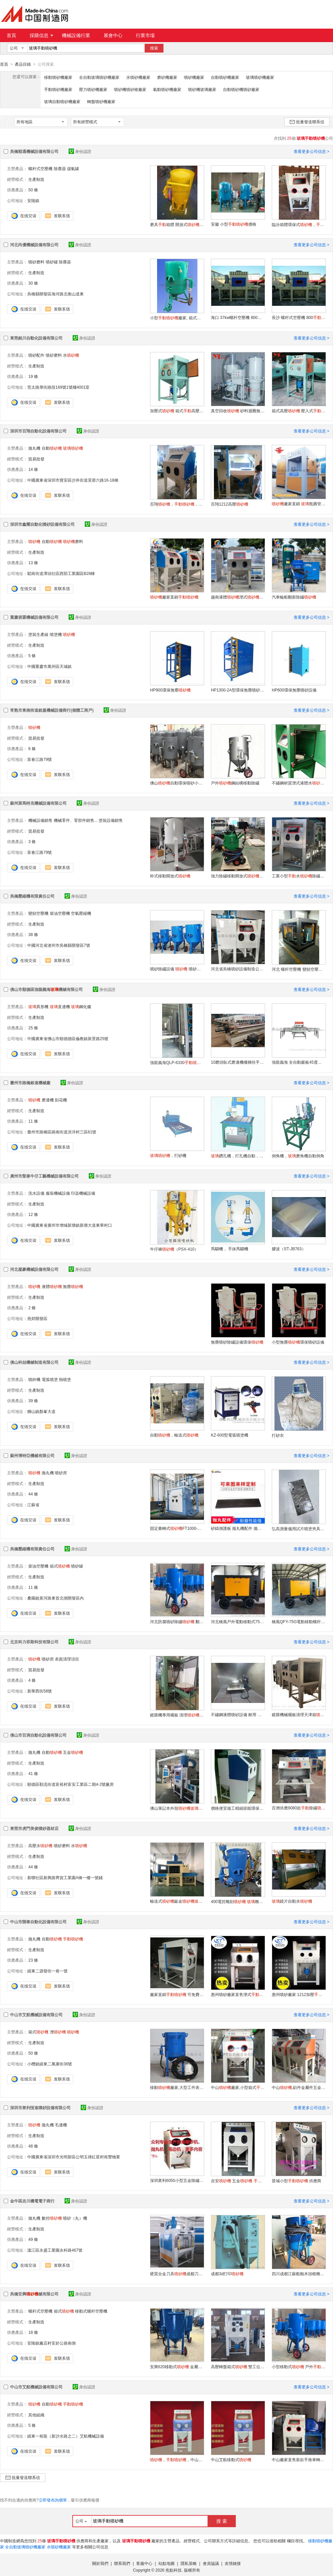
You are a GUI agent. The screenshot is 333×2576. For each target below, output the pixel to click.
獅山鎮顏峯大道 (41, 1411)
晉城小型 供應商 (296, 2180)
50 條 (33, 189)
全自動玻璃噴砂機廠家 (99, 77)
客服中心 (144, 2563)
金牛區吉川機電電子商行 (32, 2200)
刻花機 (61, 1099)
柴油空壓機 (60, 913)
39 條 (33, 1400)
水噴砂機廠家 (138, 77)
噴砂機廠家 (194, 77)
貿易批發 (36, 458)
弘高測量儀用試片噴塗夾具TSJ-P (299, 1528)
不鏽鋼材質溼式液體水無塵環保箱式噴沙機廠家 (299, 782)
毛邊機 (61, 2124)
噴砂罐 (52, 261)
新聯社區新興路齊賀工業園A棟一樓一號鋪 (65, 1877)
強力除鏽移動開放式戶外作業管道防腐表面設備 (238, 875)
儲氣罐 (73, 168)
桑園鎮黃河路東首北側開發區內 (55, 1598)
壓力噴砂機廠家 (93, 89)
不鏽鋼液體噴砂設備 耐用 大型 (238, 1714)
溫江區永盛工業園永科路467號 (54, 2250)
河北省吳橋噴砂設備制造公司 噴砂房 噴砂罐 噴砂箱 (238, 968)
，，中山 (177, 2459)
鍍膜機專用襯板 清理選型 (177, 1714)
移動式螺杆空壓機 (91, 2311)
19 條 (33, 376)
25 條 (33, 1027)
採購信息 (41, 35)
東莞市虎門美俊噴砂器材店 (34, 1828)
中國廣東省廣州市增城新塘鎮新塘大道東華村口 (69, 1225)
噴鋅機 (34, 1379)
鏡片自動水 (292, 1901)
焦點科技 (173, 2570)
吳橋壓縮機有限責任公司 (32, 896)
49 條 (33, 2239)
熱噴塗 (65, 1379)
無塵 (73, 1286)
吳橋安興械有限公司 (34, 2293)
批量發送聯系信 (307, 121)
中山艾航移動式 (231, 2459)
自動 (52, 448)
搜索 (154, 48)
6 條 (32, 748)
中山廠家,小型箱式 (238, 2087)
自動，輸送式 (174, 1434)
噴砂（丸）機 (75, 2218)
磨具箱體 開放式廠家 (177, 224)
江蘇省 (33, 1504)
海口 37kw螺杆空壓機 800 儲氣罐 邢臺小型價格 (238, 317)
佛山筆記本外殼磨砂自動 (177, 1808)
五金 (73, 1752)
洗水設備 (36, 1193)
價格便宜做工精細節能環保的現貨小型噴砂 (238, 1808)
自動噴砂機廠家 (225, 77)
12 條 (33, 1214)
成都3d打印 (227, 2273)
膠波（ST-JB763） (289, 1248)
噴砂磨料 (36, 261)
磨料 (73, 541)
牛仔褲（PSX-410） (174, 1249)
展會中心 (113, 35)
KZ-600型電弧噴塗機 (229, 1434)
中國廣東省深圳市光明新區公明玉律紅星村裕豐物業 (73, 2156)
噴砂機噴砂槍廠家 (130, 89)
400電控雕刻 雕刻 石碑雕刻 (238, 1901)
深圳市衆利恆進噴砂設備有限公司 (40, 2107)
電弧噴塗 (50, 1379)
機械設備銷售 (40, 820)
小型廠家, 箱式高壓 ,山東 (177, 317)
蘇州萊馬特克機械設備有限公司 (38, 803)
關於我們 (100, 2563)
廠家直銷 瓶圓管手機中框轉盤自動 (299, 503)
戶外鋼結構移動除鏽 (235, 782)
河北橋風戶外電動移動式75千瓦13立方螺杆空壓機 (238, 1621)
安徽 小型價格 (233, 224)
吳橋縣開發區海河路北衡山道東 (55, 293)
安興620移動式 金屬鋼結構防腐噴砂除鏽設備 (177, 2366)
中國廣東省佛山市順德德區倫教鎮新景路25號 (67, 1038)
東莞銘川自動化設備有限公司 (36, 337)
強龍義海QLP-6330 (177, 1062)
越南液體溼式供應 (238, 596)
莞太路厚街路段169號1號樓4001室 (58, 387)
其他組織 (36, 2414)
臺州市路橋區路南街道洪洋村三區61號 (61, 1131)
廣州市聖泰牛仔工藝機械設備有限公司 (44, 1175)
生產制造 (36, 179)
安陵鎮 (33, 200)
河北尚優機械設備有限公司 (34, 244)
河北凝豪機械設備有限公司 (34, 1269)
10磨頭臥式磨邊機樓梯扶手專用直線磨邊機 (238, 1062)
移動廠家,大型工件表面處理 (177, 2087)
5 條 (32, 655)
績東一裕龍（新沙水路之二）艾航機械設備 (65, 2436)
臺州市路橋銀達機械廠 (30, 1082)
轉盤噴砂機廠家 (101, 101)
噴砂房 (61, 1472)
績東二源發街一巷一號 (47, 1970)
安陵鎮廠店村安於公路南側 (51, 2343)
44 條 (33, 1493)
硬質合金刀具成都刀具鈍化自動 (177, 2273)
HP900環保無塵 (170, 689)
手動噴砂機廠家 (58, 89)
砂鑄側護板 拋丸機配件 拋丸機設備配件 (238, 1528)
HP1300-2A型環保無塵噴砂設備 (238, 689)
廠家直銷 (174, 596)
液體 (52, 1286)
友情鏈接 (233, 2563)
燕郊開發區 (37, 1318)
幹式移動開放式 (170, 875)
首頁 (11, 35)
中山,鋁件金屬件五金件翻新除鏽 (299, 2087)
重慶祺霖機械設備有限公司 (34, 617)
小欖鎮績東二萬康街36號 (49, 2063)
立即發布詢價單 (53, 2500)
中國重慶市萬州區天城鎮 (49, 666)
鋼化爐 (81, 1006)
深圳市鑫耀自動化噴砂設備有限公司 (42, 524)
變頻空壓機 (38, 913)
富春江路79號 (39, 759)
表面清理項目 (67, 1658)
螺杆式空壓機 (40, 168)
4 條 (32, 1680)
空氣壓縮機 (81, 913)
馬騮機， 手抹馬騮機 (229, 1248)
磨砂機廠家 (167, 77)
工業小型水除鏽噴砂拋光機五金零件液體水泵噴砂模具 (299, 875)
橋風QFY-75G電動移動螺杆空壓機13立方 (299, 1621)
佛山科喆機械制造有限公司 (34, 1362)
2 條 (32, 1307)
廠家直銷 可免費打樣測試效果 (177, 1994)
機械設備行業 (76, 35)
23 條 (33, 1960)
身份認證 (80, 151)
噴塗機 (56, 634)
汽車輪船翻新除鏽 (294, 596)
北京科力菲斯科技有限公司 (34, 1641)
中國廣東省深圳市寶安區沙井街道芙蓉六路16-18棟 (72, 480)
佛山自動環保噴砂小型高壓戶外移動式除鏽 (177, 782)
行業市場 (145, 35)
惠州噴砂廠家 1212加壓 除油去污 (299, 1994)
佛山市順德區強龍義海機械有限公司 (46, 989)
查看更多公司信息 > (311, 151)
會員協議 (211, 2563)
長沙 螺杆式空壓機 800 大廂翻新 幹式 (299, 317)
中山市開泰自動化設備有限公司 (38, 1921)
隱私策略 (189, 2563)
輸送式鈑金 (177, 1901)
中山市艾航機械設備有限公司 (36, 2014)
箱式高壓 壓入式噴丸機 (299, 410)
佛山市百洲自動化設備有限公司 (38, 1735)
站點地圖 (166, 2563)
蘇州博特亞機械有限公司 (32, 1455)
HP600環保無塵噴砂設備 (294, 689)
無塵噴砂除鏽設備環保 (237, 1342)
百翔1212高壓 (229, 504)
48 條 (33, 2146)
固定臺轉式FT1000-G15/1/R (177, 1528)
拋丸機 (34, 448)
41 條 (33, 1773)
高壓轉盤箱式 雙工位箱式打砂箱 (238, 2366)
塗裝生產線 (38, 634)
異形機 (38, 1006)
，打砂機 (168, 1155)
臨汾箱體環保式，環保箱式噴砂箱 (299, 224)
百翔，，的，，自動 (177, 504)
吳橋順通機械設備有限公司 (34, 151)
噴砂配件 (36, 355)
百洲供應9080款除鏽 (299, 1807)
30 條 (33, 283)
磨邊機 (48, 1099)
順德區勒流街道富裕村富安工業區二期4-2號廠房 (70, 1784)
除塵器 (60, 168)
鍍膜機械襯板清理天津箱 (299, 1714)
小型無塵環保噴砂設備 (298, 1342)
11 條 (33, 1121)
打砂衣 (278, 1435)
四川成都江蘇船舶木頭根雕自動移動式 (299, 2273)
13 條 (33, 562)
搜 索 (221, 2520)
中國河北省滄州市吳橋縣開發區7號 (58, 945)
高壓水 (40, 1845)
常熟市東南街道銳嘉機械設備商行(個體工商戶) (52, 710)
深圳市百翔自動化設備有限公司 (38, 430)
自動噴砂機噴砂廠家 (241, 89)
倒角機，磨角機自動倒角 (298, 1155)
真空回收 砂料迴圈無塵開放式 (238, 410)
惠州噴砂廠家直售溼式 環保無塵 (238, 1994)
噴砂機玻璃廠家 (202, 89)
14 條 (33, 469)
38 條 (33, 934)
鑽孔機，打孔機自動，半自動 (238, 1155)
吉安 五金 (238, 2180)
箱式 (60, 1566)
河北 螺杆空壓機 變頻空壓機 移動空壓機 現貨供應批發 (299, 969)
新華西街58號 (39, 1690)
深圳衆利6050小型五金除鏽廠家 (177, 2180)
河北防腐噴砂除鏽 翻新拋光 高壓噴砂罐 (177, 1621)
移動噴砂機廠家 (58, 77)
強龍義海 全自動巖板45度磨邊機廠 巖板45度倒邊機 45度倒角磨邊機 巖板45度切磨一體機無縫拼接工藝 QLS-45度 (299, 1062)
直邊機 (60, 1006)
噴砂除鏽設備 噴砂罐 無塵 (177, 968)
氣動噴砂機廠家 (167, 89)
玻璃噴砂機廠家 (260, 77)
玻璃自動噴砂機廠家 (62, 101)
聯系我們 (122, 2563)
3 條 (32, 841)
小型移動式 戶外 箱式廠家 (299, 2366)
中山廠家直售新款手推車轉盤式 (299, 2459)
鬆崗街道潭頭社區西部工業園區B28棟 (61, 573)
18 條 (33, 2332)
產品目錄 (23, 64)
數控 (52, 2218)
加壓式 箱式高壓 (177, 410)
